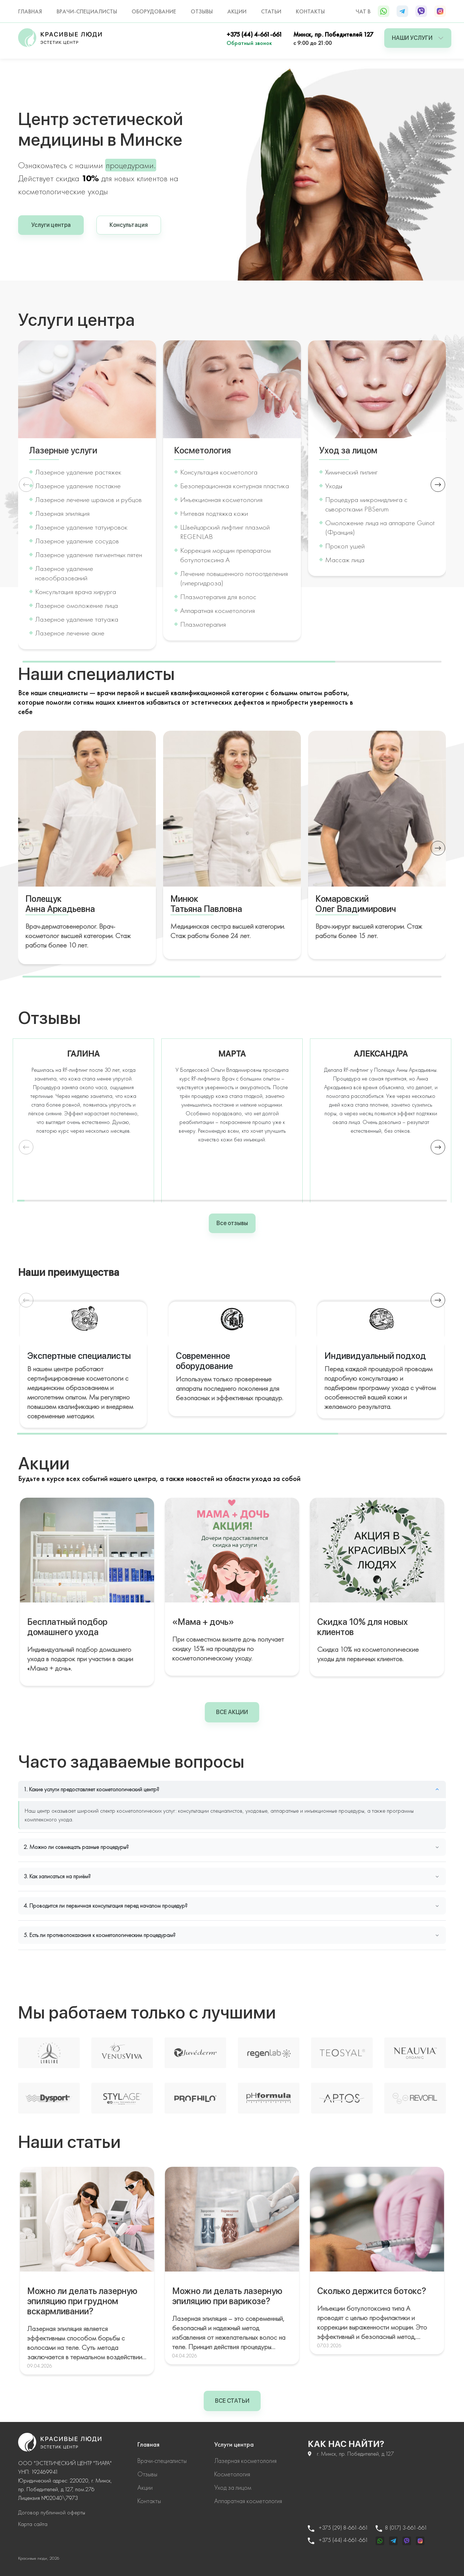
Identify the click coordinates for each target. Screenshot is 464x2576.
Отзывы (202, 11)
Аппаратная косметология (217, 610)
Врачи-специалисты (87, 11)
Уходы (333, 485)
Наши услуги (418, 37)
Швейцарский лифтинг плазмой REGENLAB (225, 531)
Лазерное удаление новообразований (64, 573)
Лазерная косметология (245, 2460)
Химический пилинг (351, 472)
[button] (438, 484)
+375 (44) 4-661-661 (254, 34)
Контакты (310, 11)
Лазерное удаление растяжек (78, 472)
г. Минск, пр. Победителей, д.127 (351, 2453)
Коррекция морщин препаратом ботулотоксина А (225, 555)
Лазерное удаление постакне (78, 485)
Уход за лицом (348, 450)
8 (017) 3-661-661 (401, 2528)
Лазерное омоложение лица (76, 605)
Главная (30, 11)
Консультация (128, 224)
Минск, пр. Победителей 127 (333, 34)
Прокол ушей (345, 546)
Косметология (202, 450)
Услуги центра (51, 224)
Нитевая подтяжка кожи (214, 513)
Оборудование (154, 11)
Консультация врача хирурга (75, 591)
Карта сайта (32, 2524)
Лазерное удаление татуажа (76, 619)
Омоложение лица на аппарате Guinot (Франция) (380, 527)
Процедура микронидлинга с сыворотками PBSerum (366, 504)
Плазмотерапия (203, 624)
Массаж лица (344, 559)
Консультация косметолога (218, 472)
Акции (236, 11)
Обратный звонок (249, 43)
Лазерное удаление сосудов (77, 541)
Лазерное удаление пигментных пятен (88, 554)
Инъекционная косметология (221, 499)
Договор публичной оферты (51, 2512)
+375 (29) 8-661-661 (338, 2528)
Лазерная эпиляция (62, 513)
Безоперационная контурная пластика (234, 485)
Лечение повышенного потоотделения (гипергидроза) (234, 578)
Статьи (271, 11)
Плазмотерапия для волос (218, 596)
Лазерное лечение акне (69, 633)
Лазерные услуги (63, 450)
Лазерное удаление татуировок (81, 527)
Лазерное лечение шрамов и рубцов (88, 499)
